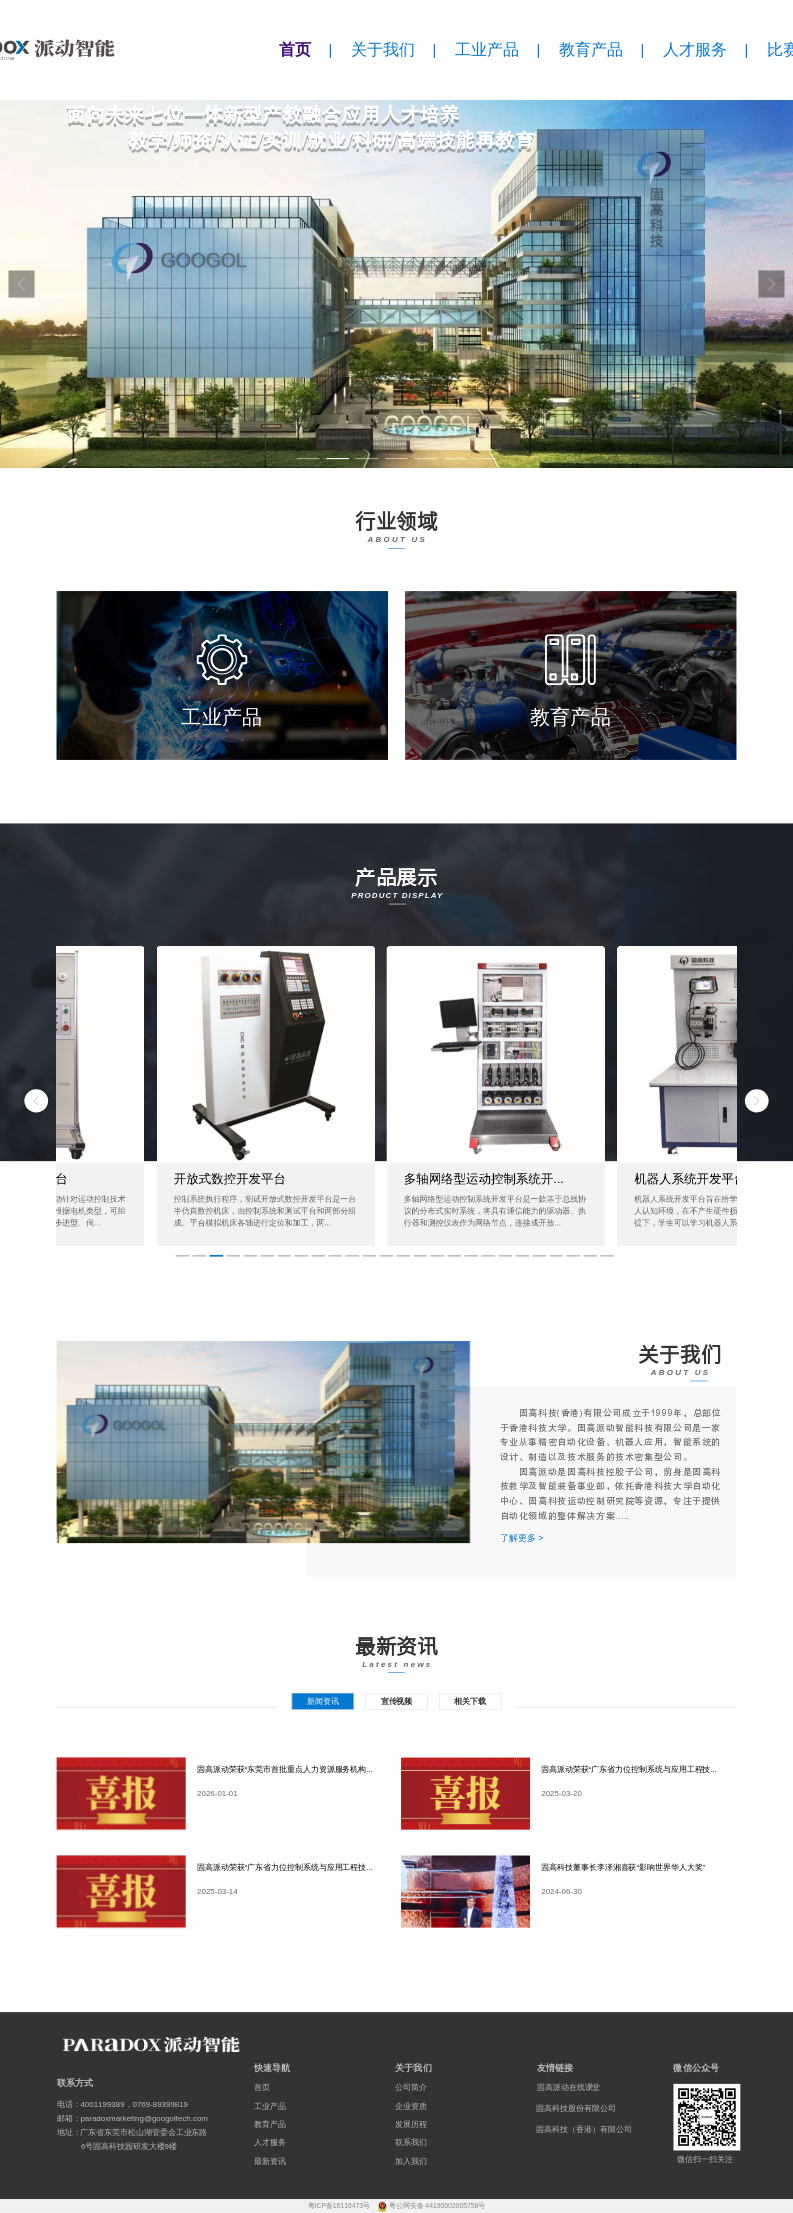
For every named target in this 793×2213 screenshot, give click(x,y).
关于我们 (383, 49)
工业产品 (487, 49)
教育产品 (591, 49)
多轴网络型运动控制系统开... (484, 1179)
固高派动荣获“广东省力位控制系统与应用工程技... (629, 1768)
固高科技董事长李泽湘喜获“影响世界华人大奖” (623, 1866)
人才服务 (695, 49)
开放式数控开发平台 (229, 1179)
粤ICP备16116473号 (340, 2206)
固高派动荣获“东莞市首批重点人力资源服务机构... (285, 1768)
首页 (295, 49)
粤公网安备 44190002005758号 (437, 2206)
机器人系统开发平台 (690, 1179)
